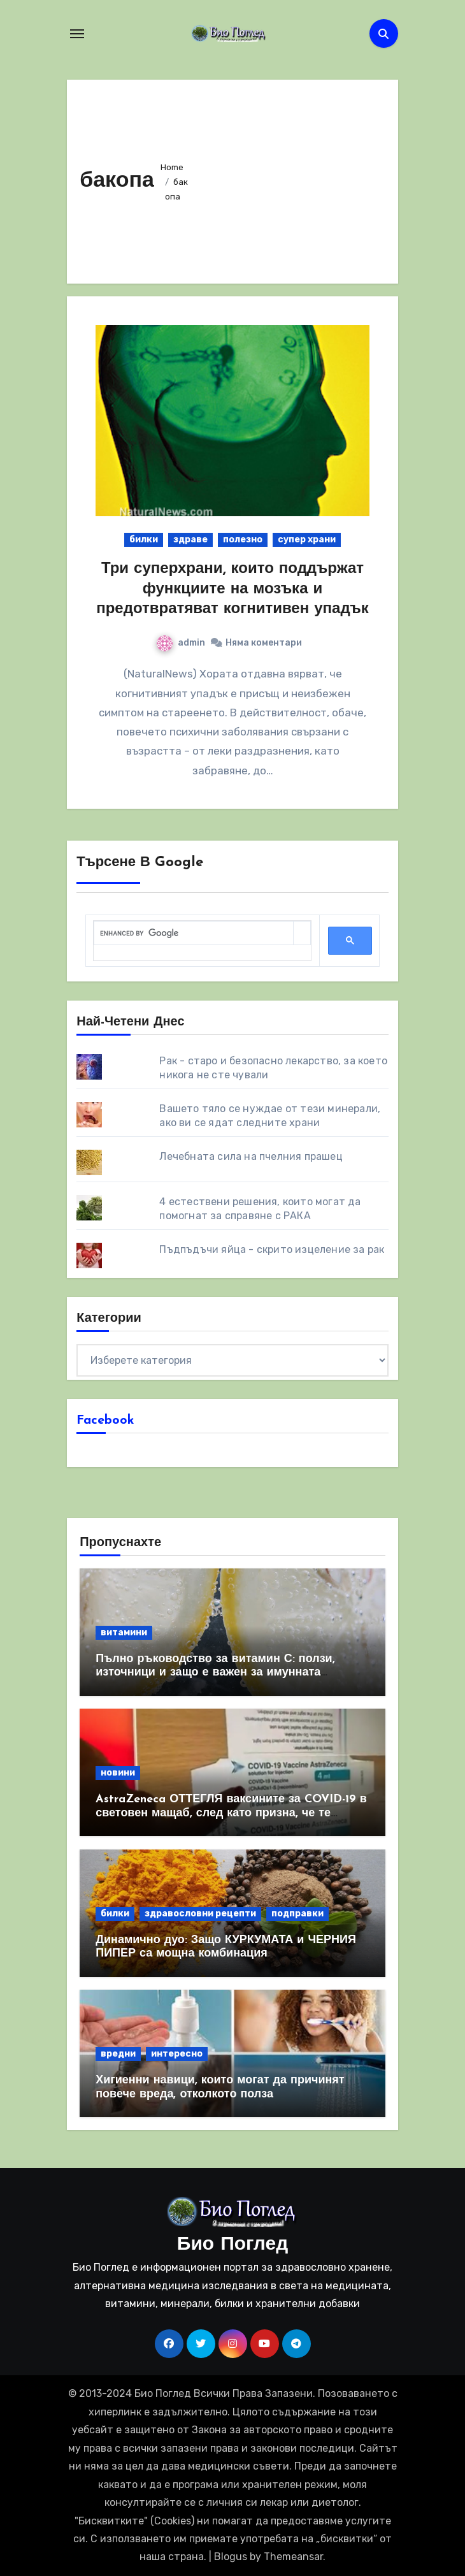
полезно (242, 539)
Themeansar (293, 2557)
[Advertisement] (290, 178)
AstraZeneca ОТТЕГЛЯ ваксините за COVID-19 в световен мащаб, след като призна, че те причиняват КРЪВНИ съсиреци (231, 1813)
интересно (177, 2053)
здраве (190, 539)
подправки (297, 1913)
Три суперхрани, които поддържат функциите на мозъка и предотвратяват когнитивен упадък (232, 588)
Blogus (230, 2557)
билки (143, 539)
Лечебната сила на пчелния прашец (250, 1156)
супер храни (307, 539)
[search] (193, 933)
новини (118, 1772)
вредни (118, 2053)
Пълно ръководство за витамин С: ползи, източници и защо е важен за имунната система (215, 1673)
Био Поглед (232, 2245)
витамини (124, 1632)
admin (181, 642)
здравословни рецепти (200, 1913)
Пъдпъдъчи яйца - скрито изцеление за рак (271, 1249)
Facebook (105, 1420)
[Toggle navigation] (77, 33)
